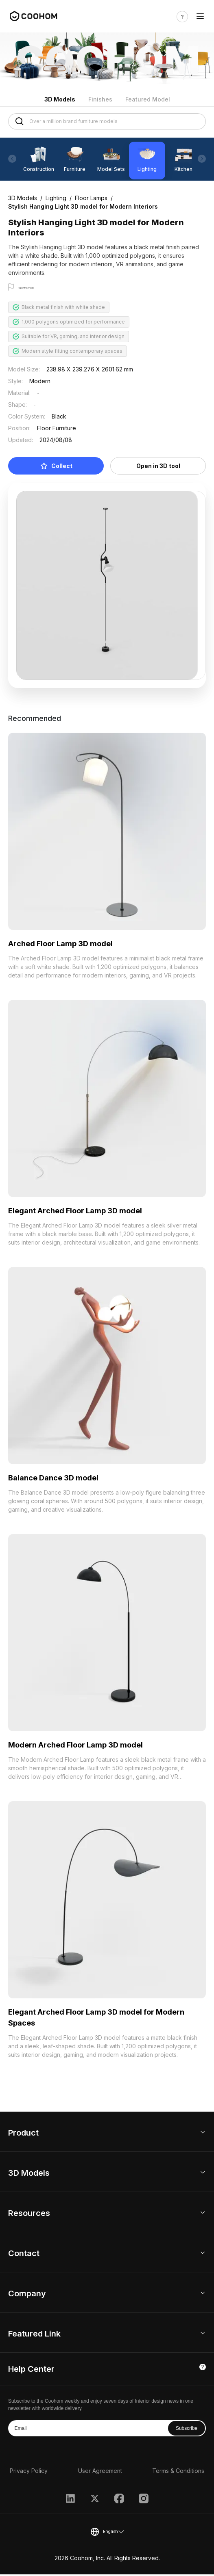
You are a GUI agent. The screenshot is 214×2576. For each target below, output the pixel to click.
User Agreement (100, 2472)
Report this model (39, 288)
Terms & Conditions (178, 2472)
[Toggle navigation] (200, 16)
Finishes (100, 99)
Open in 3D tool (158, 467)
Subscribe (186, 2430)
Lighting (56, 197)
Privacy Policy (29, 2472)
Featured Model (147, 99)
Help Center (31, 2370)
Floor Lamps (91, 197)
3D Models (59, 99)
